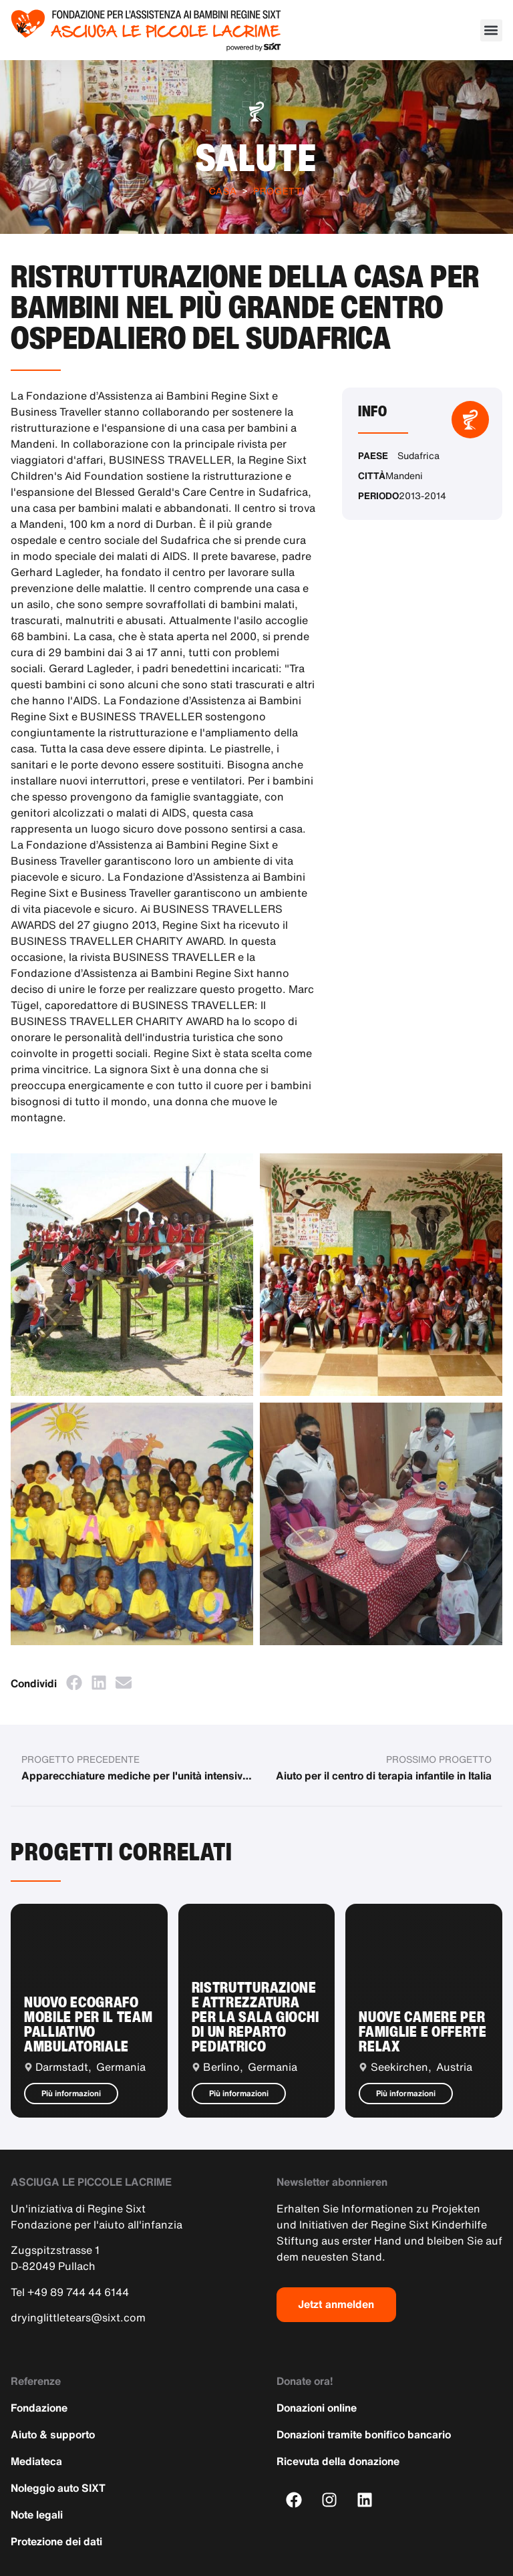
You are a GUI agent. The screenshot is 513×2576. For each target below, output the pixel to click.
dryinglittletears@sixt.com (78, 2317)
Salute (257, 157)
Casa (223, 191)
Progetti (279, 191)
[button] (491, 30)
